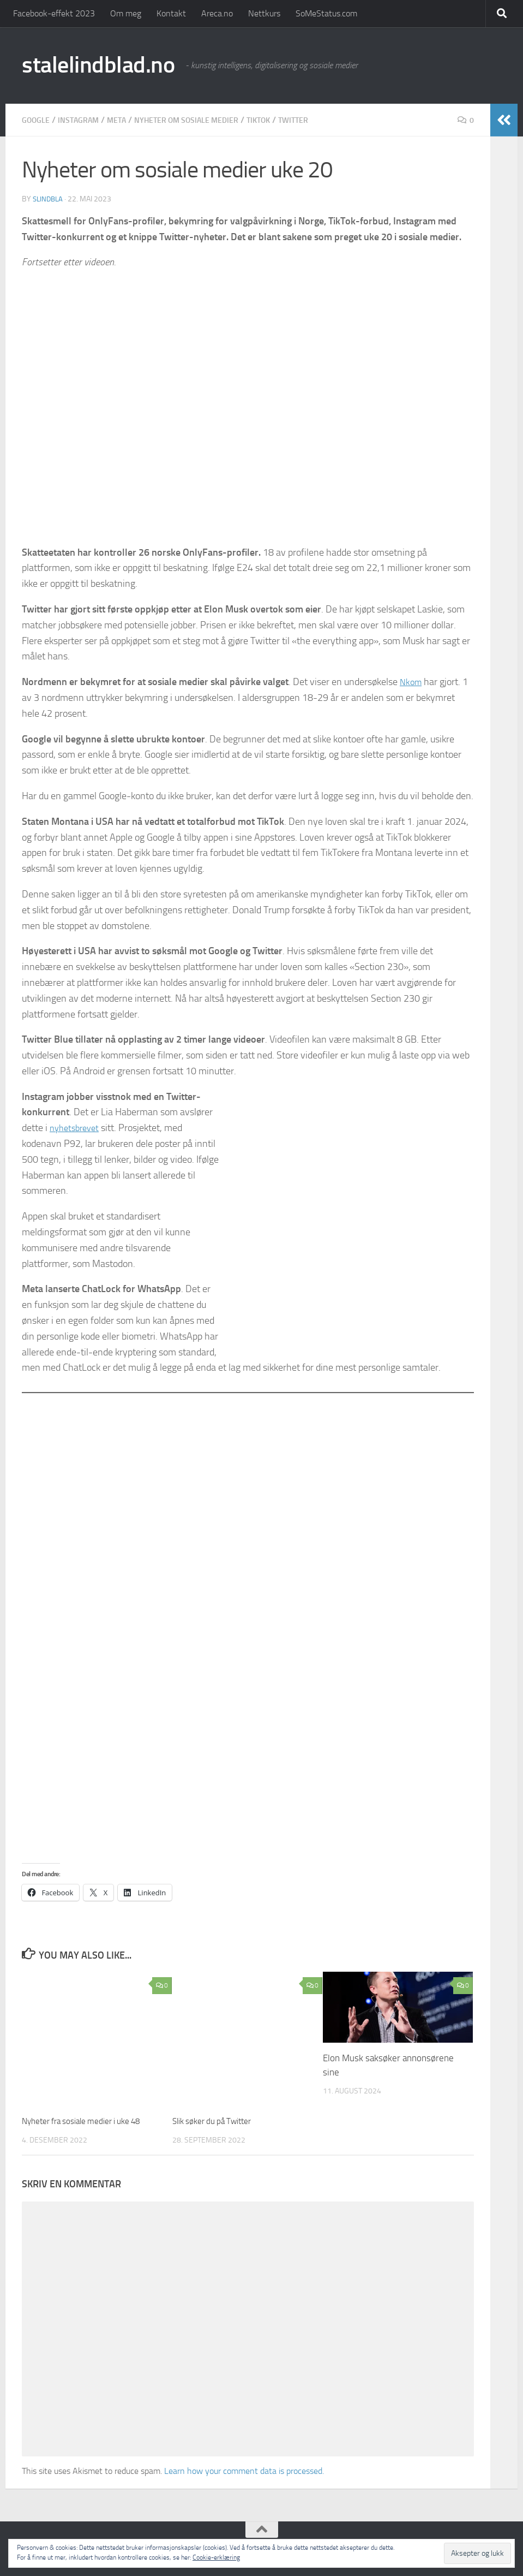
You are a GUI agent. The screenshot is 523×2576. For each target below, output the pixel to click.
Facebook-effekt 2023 (54, 13)
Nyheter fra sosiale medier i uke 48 (91, 2120)
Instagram (85, 120)
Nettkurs (264, 13)
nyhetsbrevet (77, 1128)
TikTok (289, 120)
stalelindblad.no (98, 65)
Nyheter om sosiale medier (208, 120)
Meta (128, 120)
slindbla (49, 199)
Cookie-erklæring (216, 2557)
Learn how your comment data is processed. (244, 2470)
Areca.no (217, 13)
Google (38, 120)
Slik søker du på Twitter (218, 2120)
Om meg (125, 13)
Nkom (412, 682)
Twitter (328, 120)
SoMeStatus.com (326, 13)
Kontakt (171, 13)
